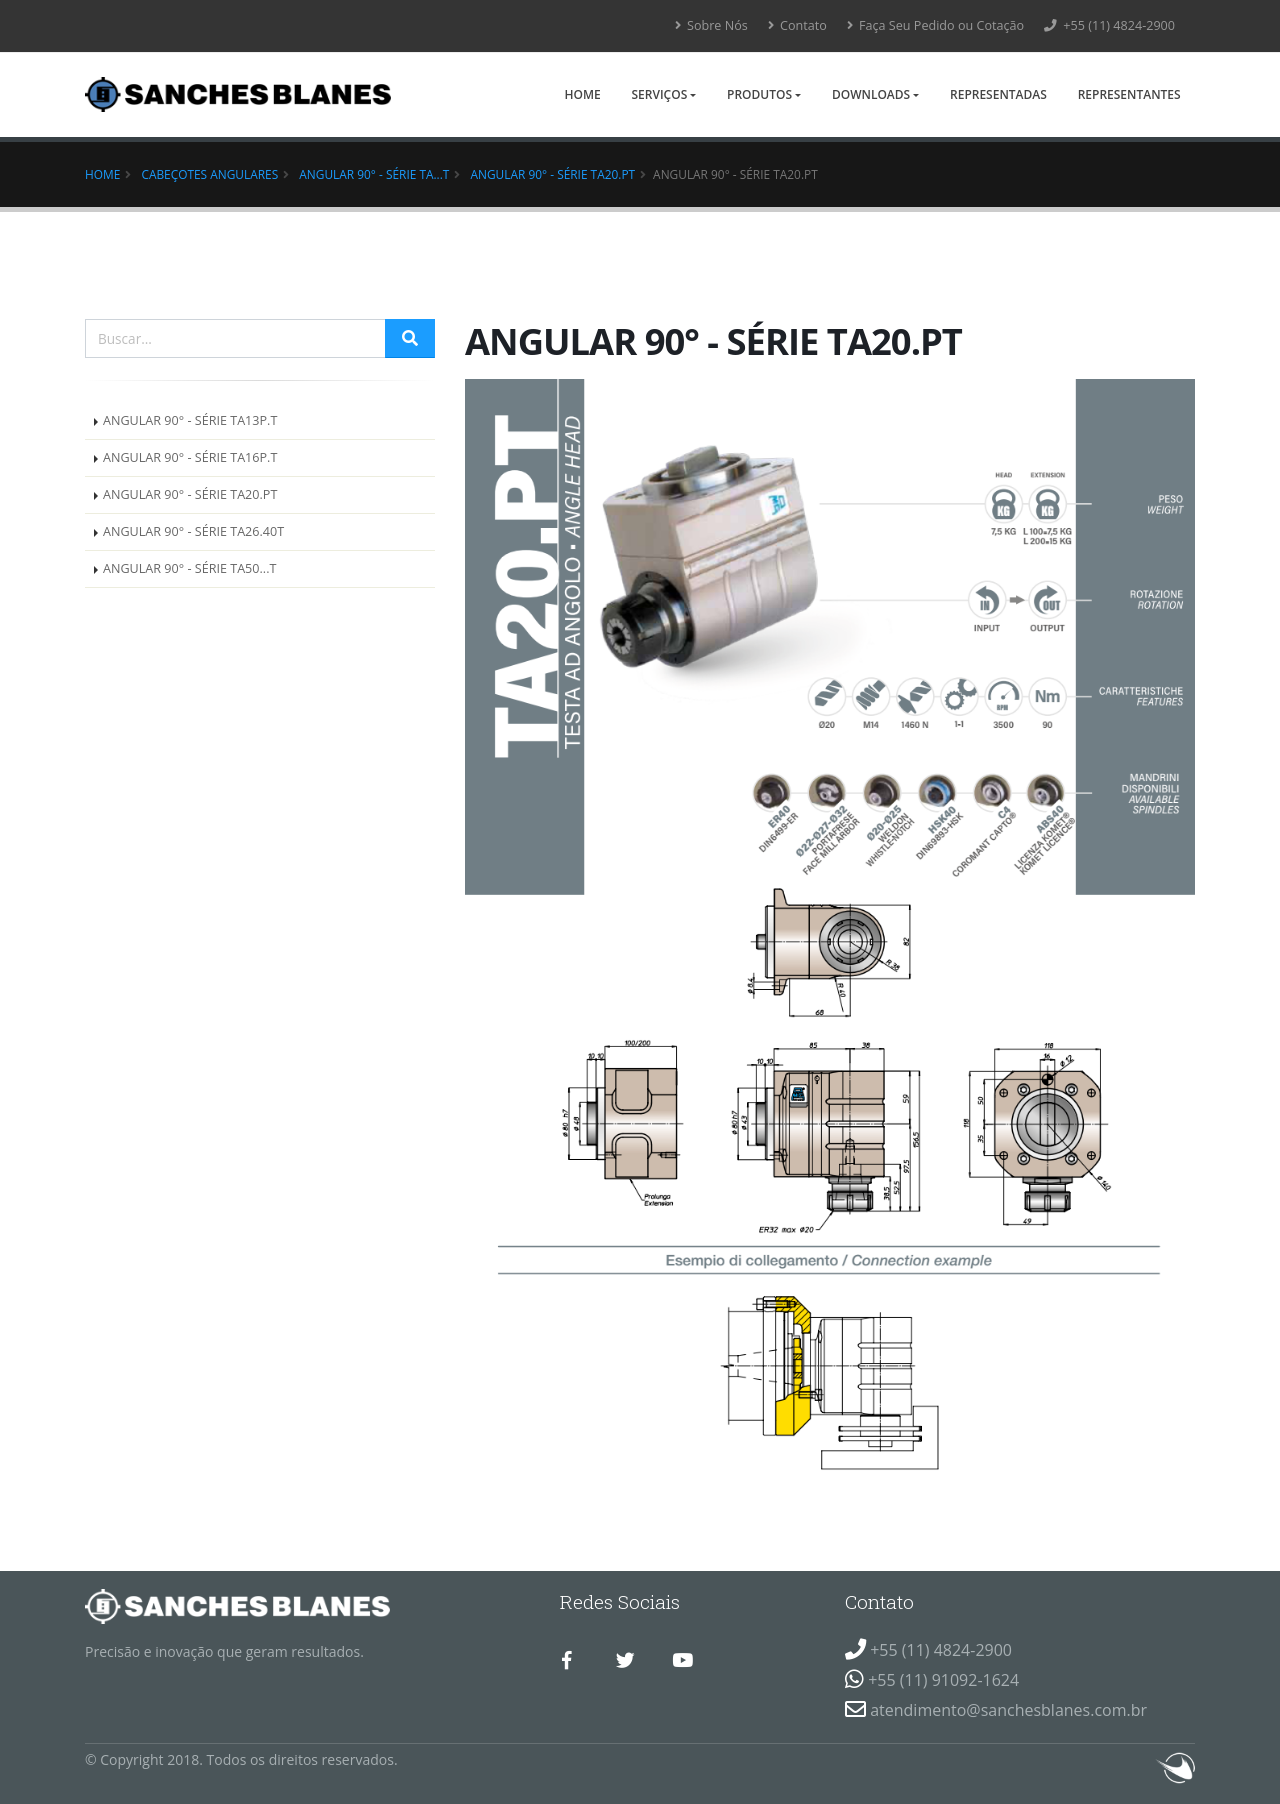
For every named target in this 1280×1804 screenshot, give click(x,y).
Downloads (871, 94)
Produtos (759, 94)
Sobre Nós (711, 25)
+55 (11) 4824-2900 (1109, 25)
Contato (797, 25)
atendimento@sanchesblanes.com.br (1008, 1710)
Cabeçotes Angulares (209, 174)
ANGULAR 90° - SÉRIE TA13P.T (190, 420)
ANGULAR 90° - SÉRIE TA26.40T (193, 531)
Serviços (659, 94)
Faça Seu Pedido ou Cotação (935, 25)
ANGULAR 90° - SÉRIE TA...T (374, 174)
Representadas (998, 94)
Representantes (1129, 94)
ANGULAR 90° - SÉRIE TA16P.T (190, 457)
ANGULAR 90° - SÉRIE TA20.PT (553, 174)
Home (582, 94)
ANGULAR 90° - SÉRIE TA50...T (189, 568)
